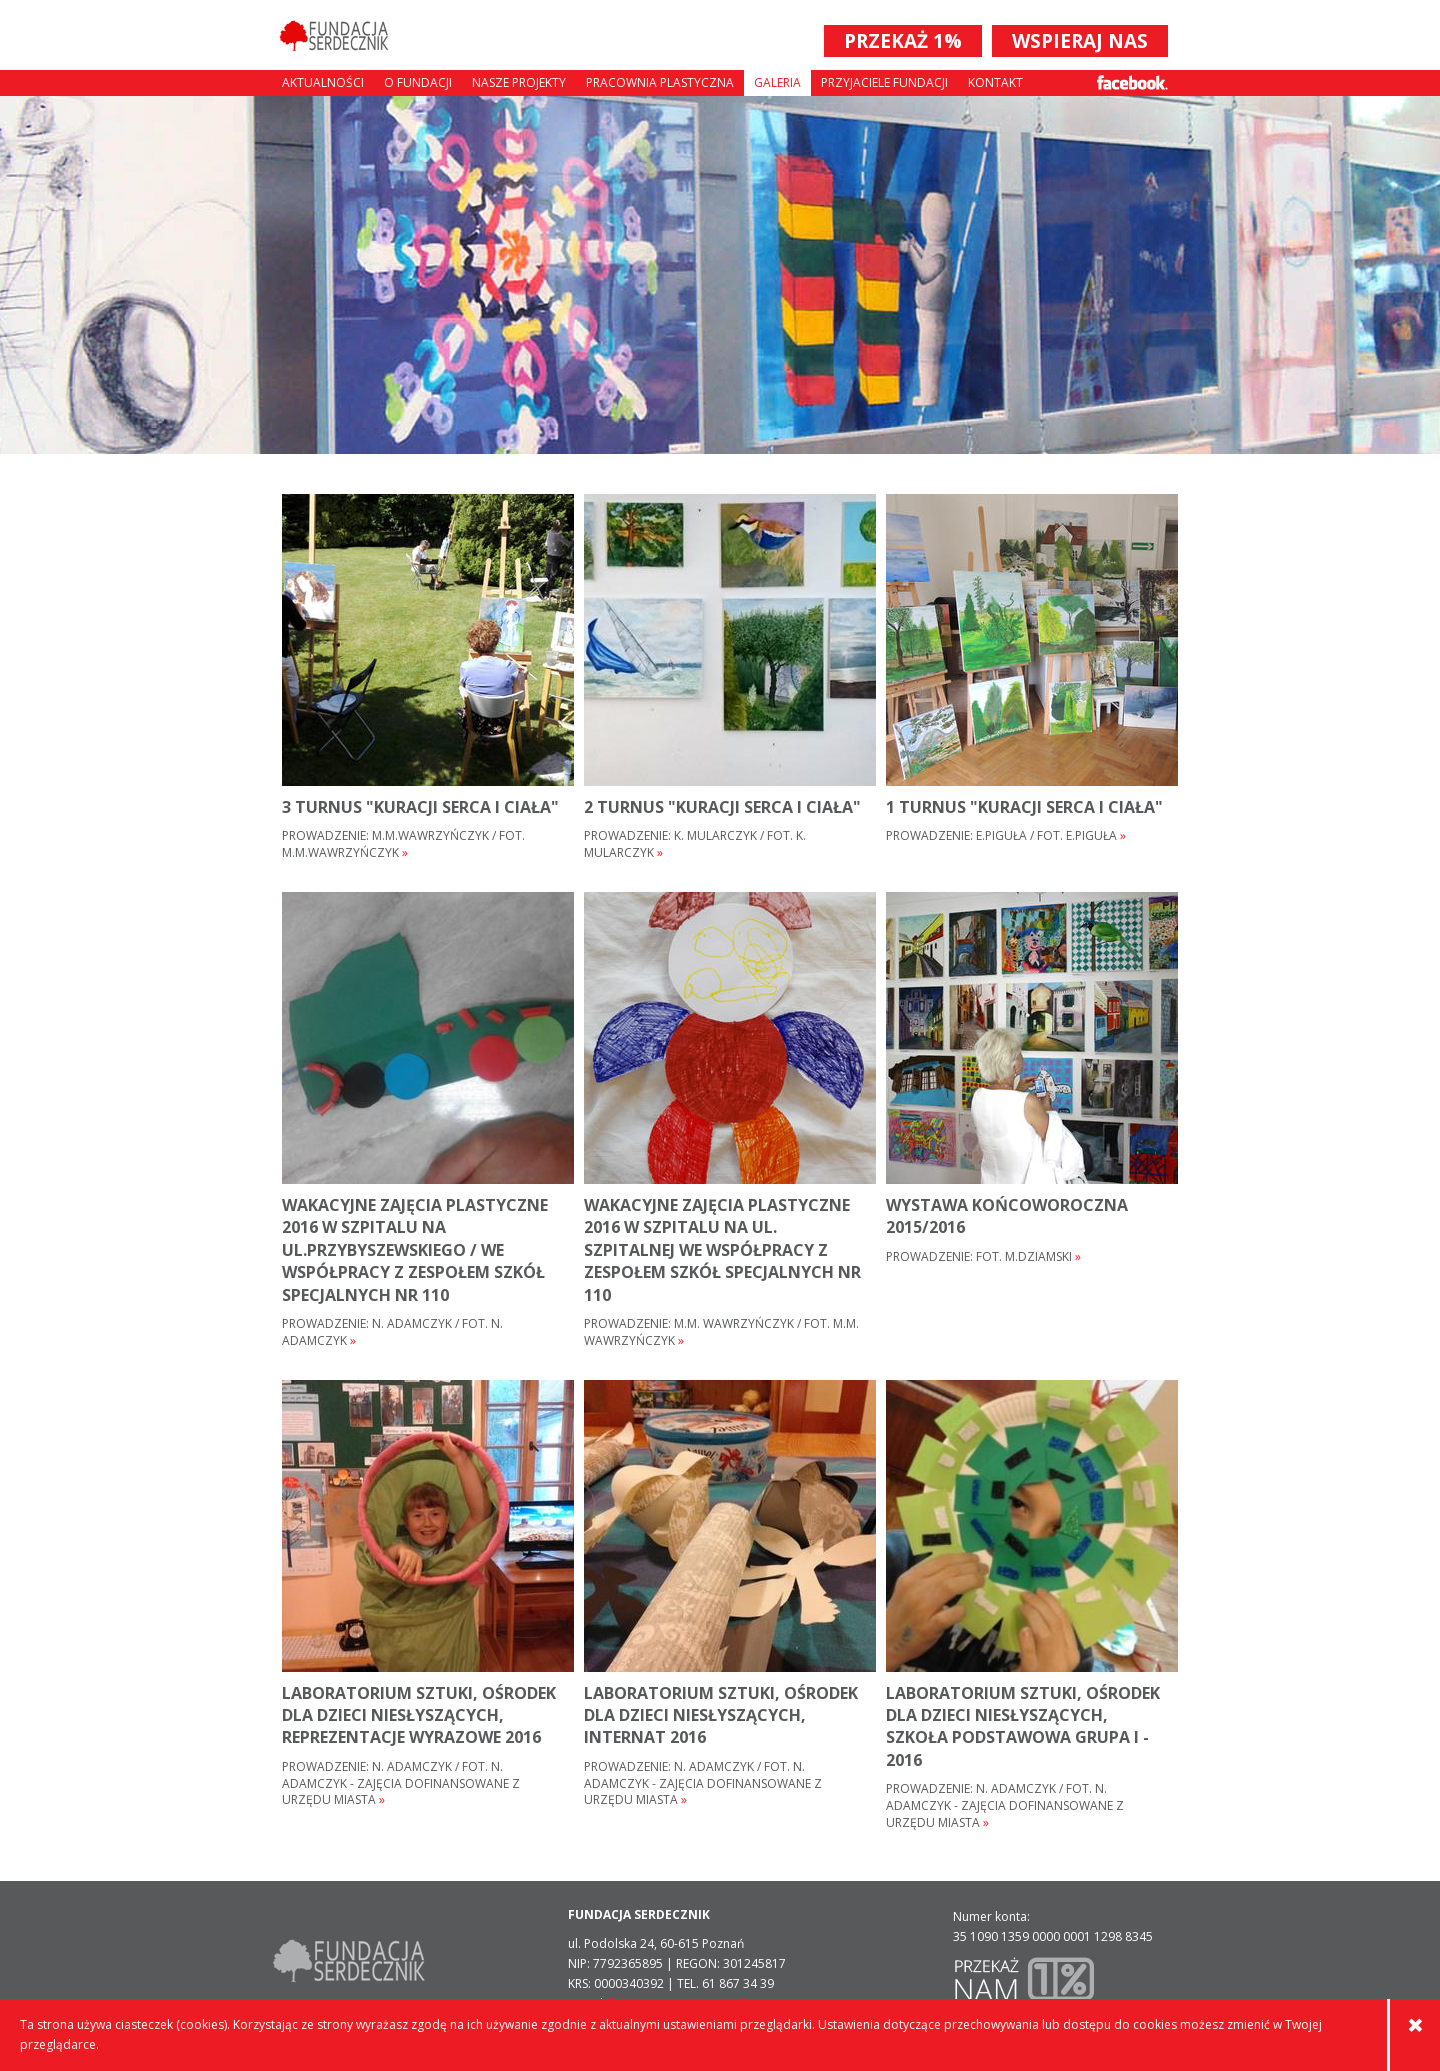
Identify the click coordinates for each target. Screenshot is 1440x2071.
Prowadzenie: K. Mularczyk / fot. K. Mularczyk (695, 844)
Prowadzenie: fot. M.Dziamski (983, 1257)
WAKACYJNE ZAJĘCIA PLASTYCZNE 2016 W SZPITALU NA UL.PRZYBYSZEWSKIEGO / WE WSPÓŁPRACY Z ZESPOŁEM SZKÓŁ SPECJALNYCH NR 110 (415, 1250)
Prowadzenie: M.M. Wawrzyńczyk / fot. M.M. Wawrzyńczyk (721, 1332)
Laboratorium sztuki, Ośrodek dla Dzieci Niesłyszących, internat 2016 (721, 1715)
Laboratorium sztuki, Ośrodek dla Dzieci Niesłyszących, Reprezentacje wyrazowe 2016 (419, 1715)
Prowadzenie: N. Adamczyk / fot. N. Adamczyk (392, 1332)
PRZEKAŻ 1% (903, 41)
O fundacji (418, 82)
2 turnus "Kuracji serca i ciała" (722, 807)
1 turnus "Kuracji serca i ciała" (1024, 807)
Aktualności (323, 82)
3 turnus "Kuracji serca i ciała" (420, 807)
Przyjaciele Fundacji (884, 82)
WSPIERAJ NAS (1080, 41)
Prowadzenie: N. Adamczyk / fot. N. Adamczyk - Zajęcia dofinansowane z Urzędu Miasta (401, 1784)
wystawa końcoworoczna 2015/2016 (1007, 1216)
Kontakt (995, 82)
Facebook (1132, 82)
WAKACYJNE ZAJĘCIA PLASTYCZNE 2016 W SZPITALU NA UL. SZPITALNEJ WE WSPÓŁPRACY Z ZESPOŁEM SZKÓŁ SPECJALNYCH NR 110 (722, 1250)
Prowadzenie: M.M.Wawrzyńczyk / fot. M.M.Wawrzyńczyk (403, 844)
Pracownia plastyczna (660, 82)
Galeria (777, 82)
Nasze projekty (519, 82)
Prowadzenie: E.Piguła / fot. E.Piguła (1006, 836)
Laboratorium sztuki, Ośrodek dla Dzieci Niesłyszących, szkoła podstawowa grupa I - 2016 (1023, 1726)
